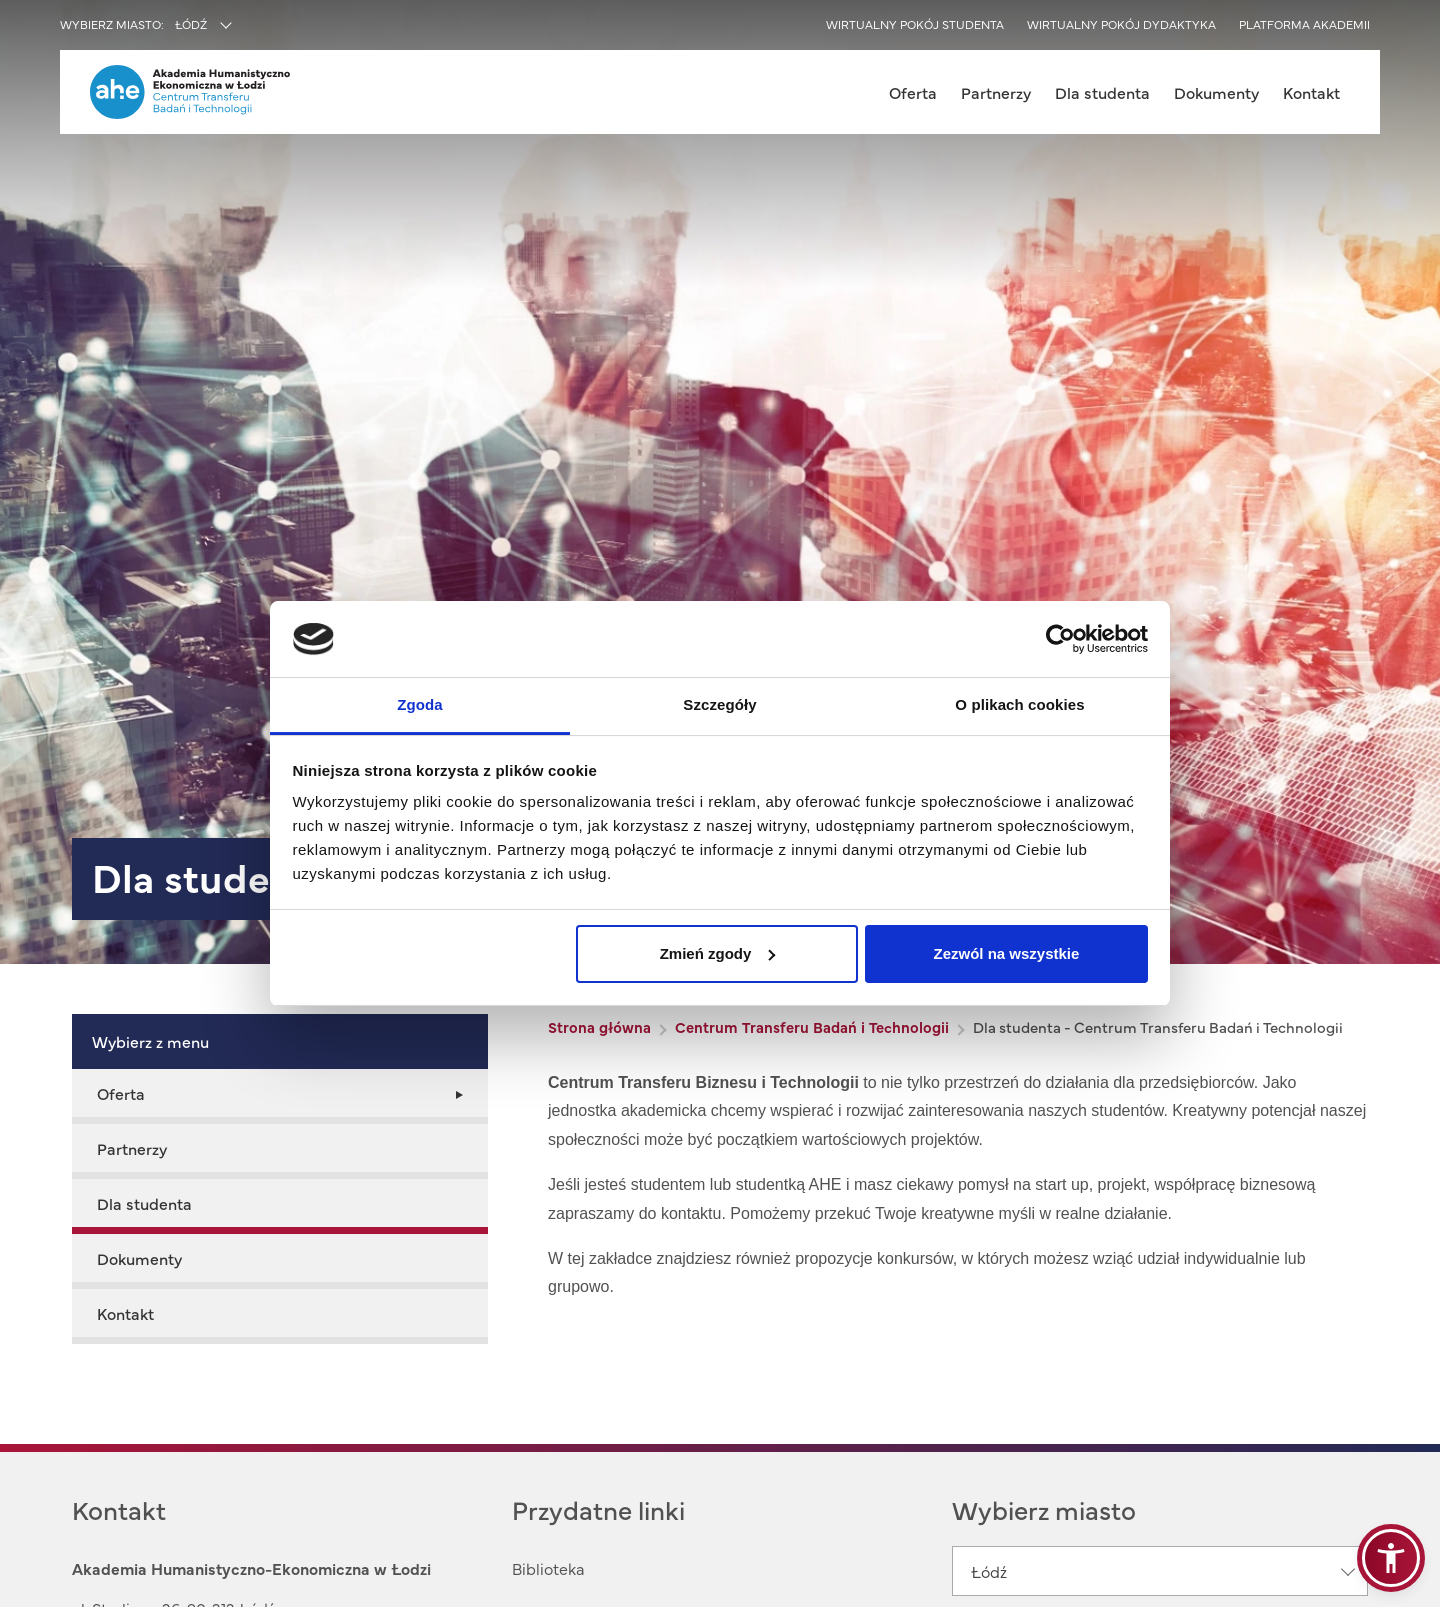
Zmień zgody (718, 953)
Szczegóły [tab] (719, 704)
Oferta (913, 92)
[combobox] (246, 26)
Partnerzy (996, 92)
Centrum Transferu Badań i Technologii (812, 1026)
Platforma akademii (1304, 24)
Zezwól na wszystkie (1006, 953)
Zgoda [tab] (420, 704)
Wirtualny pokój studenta (915, 24)
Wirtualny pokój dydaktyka (1121, 24)
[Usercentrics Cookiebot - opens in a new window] (1060, 639)
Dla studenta (1102, 92)
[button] (1391, 1558)
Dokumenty (1216, 92)
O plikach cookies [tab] (1019, 704)
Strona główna (599, 1026)
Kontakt (1311, 92)
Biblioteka (548, 1568)
